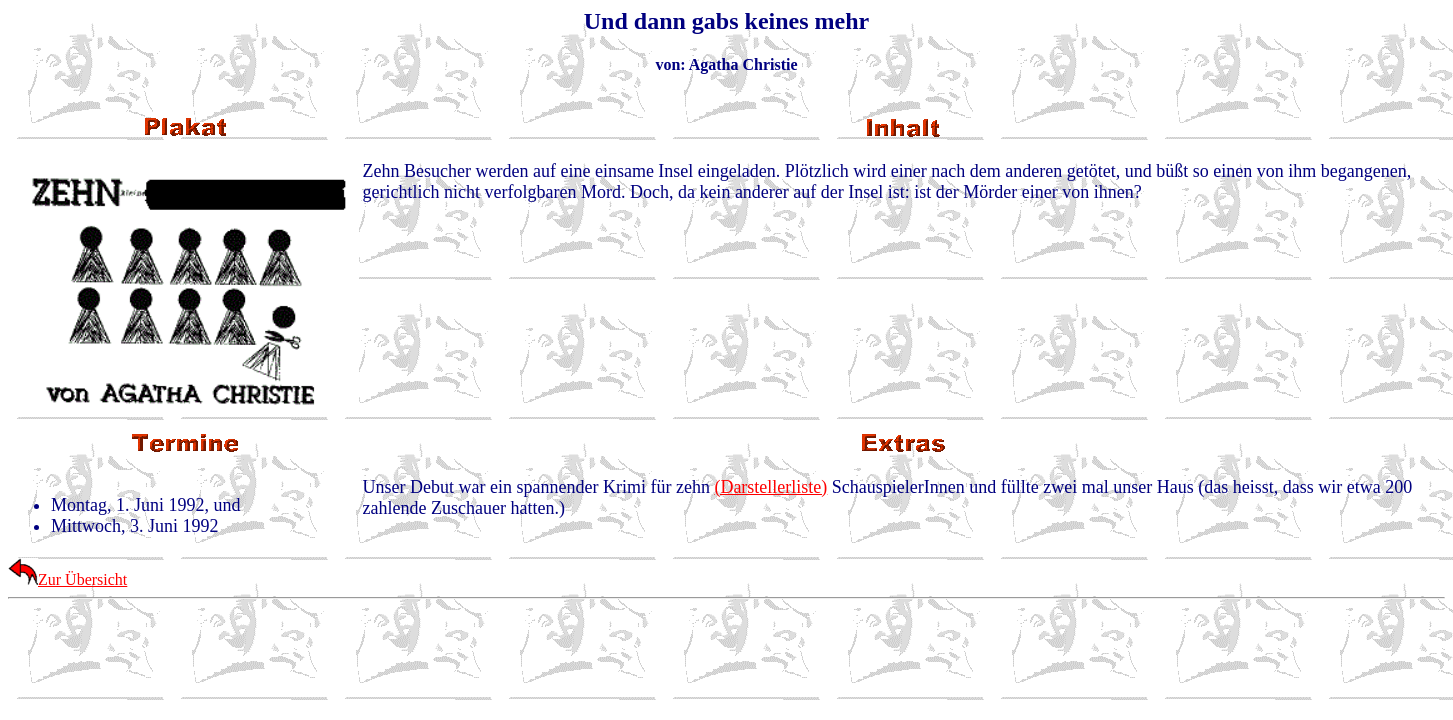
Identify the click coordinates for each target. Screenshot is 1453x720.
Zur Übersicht (67, 579)
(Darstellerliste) (770, 487)
